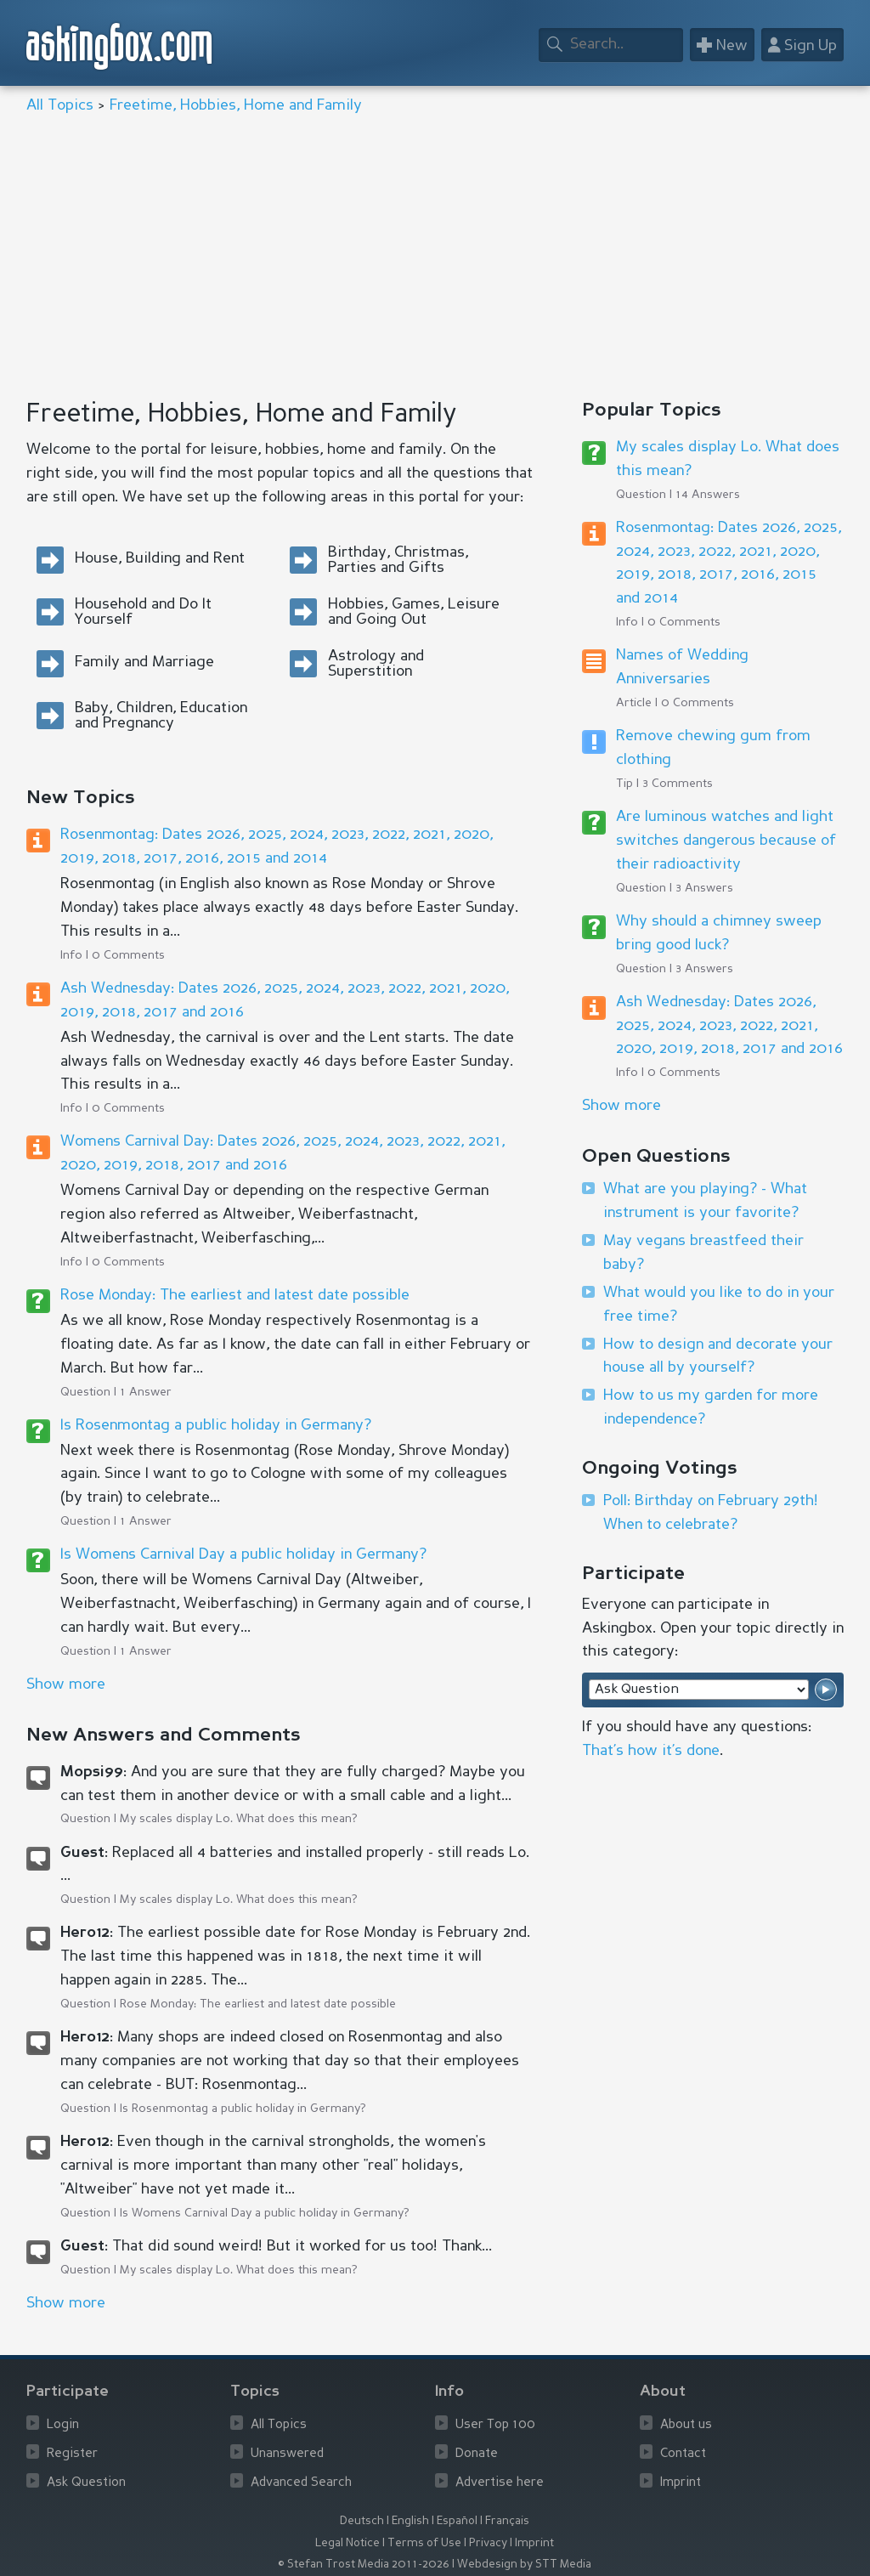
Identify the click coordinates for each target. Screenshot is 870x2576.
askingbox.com (120, 46)
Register (72, 2454)
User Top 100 (495, 2425)
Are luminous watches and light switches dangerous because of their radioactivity (726, 840)
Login (63, 2425)
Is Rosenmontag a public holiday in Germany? (215, 1425)
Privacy (488, 2543)
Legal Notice (347, 2543)
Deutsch (362, 2521)
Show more (621, 1105)
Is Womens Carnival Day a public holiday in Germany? (243, 1554)
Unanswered (287, 2454)
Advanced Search (301, 2483)
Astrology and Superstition (376, 663)
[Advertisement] (435, 258)
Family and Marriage (144, 662)
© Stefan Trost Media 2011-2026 (363, 2564)
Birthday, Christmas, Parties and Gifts (398, 560)
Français (507, 2521)
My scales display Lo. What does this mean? (239, 1819)
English (410, 2521)
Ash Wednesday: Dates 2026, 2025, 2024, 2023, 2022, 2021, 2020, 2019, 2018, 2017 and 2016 (729, 1025)
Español (457, 2521)
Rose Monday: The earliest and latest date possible (235, 1295)
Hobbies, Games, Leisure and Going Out (414, 612)
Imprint (680, 2483)
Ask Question (86, 2483)
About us (686, 2425)
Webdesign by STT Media (524, 2564)
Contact (683, 2454)
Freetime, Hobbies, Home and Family (236, 105)
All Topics (59, 105)
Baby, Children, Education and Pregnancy (161, 715)
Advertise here (499, 2483)
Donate (476, 2454)
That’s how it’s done (651, 1750)
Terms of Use (424, 2543)
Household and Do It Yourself (143, 612)
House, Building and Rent (160, 558)
